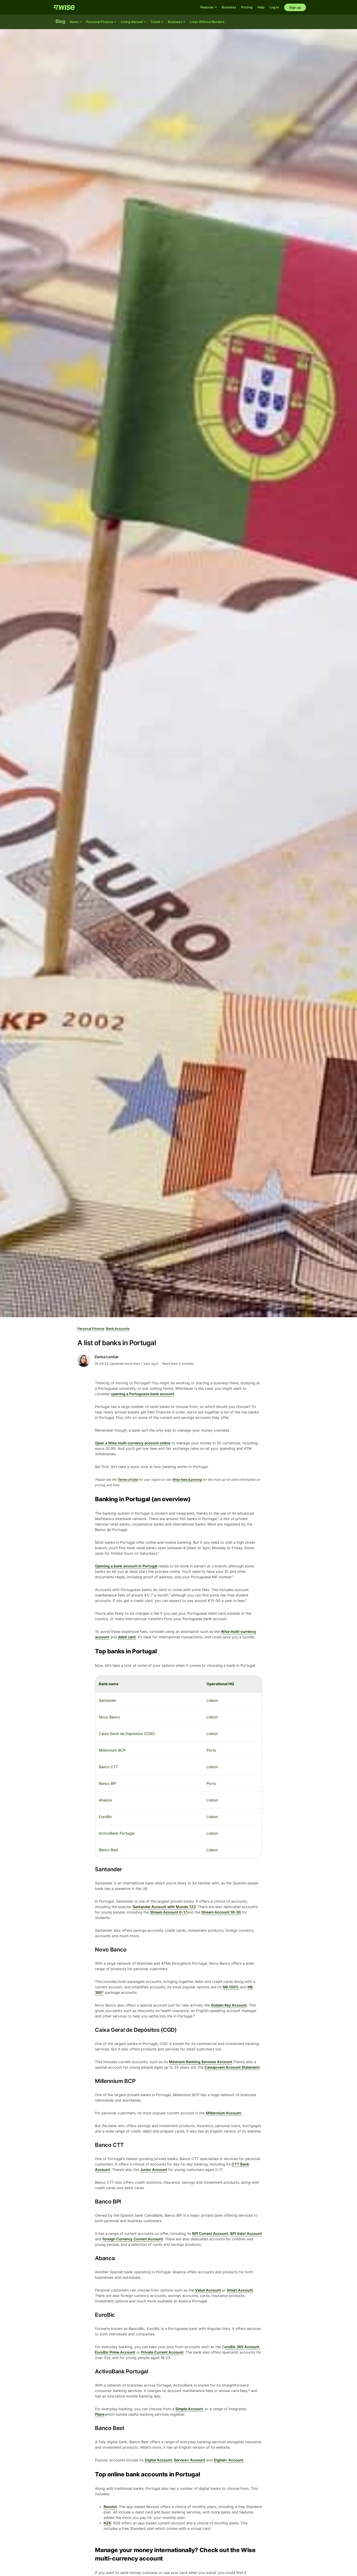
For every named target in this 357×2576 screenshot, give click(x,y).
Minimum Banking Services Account (200, 2062)
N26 (107, 2523)
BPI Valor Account (246, 2233)
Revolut (110, 2506)
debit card (126, 1637)
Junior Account (153, 2169)
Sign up (295, 7)
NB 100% (231, 1987)
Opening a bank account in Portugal (126, 1566)
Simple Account (189, 2409)
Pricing (246, 7)
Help (261, 7)
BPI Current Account (210, 2233)
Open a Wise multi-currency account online (132, 1443)
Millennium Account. (224, 2113)
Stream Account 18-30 (221, 1912)
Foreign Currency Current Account (132, 2239)
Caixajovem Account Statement (232, 2067)
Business (229, 7)
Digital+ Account (228, 2460)
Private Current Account (162, 2352)
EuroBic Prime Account (115, 2352)
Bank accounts (118, 1328)
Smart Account (240, 2290)
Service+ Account (189, 2460)
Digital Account (158, 2460)
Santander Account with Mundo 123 (164, 1906)
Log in (274, 7)
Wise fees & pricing (187, 1479)
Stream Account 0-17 (168, 1912)
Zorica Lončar (106, 1357)
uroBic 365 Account (241, 2346)
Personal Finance (90, 1328)
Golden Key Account (229, 2005)
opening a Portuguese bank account (142, 1394)
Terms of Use (127, 1479)
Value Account (208, 2290)
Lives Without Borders (207, 22)
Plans (100, 2414)
